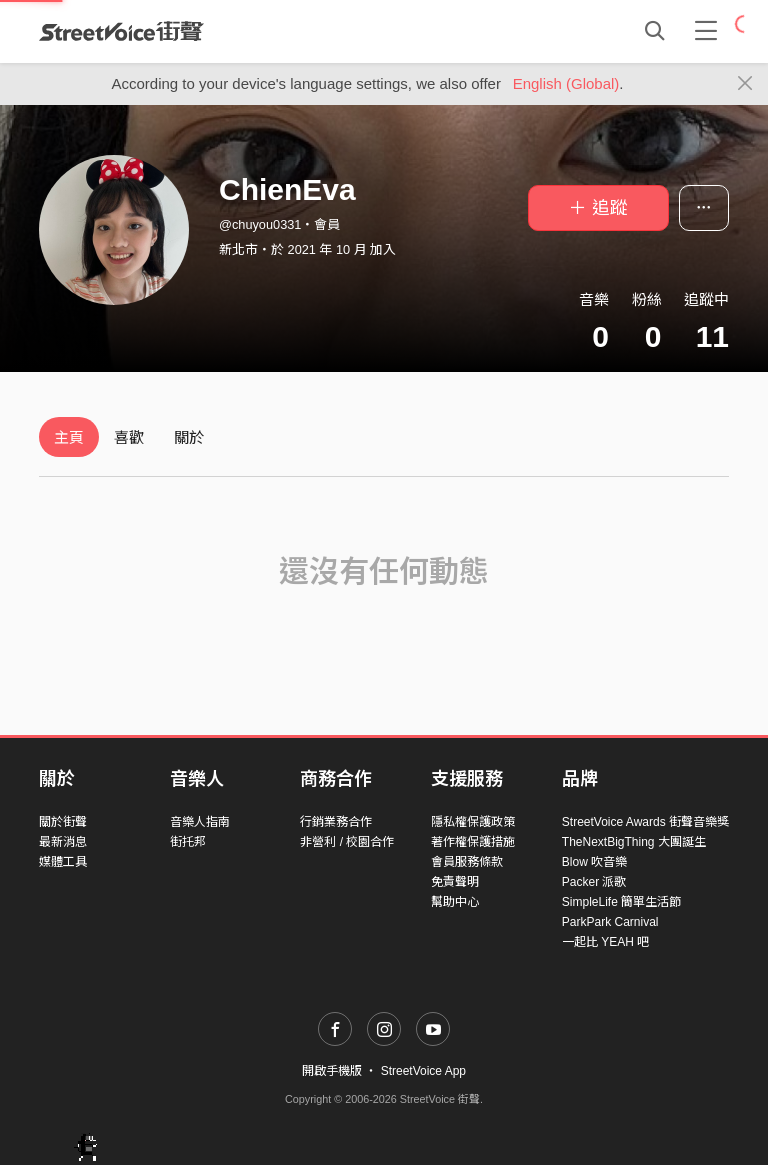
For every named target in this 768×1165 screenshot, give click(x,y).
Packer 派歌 (594, 882)
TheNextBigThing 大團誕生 (634, 842)
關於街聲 (63, 822)
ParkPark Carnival (610, 922)
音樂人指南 (200, 822)
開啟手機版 (332, 1071)
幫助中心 (455, 902)
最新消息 (63, 842)
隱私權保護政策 (473, 822)
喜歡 (129, 437)
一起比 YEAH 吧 (605, 942)
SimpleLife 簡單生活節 (621, 902)
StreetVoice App (423, 1071)
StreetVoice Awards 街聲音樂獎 (645, 822)
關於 (189, 437)
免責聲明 (455, 882)
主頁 (69, 437)
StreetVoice (121, 31)
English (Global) (566, 83)
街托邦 (188, 842)
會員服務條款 (467, 862)
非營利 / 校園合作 (347, 842)
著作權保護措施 (473, 842)
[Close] (745, 84)
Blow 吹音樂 (594, 862)
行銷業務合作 (336, 822)
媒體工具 (63, 862)
